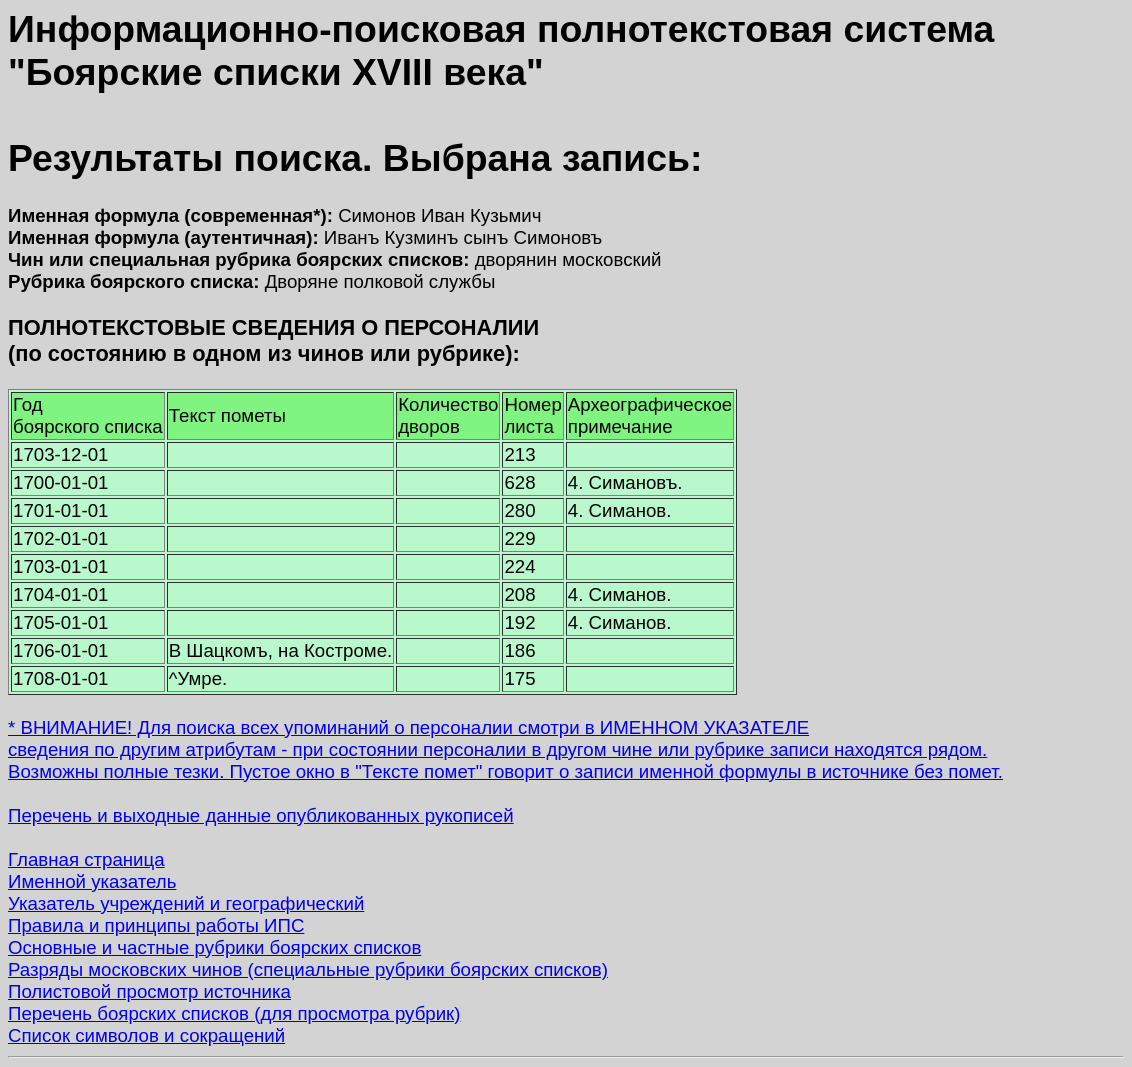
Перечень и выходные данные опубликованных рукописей (261, 815)
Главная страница (86, 859)
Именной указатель (92, 881)
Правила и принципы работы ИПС (156, 925)
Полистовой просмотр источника (149, 991)
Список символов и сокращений (146, 1035)
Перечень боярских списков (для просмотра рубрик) (234, 1013)
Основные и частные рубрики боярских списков (214, 947)
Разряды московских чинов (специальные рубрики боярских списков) (308, 969)
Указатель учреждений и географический (186, 903)
